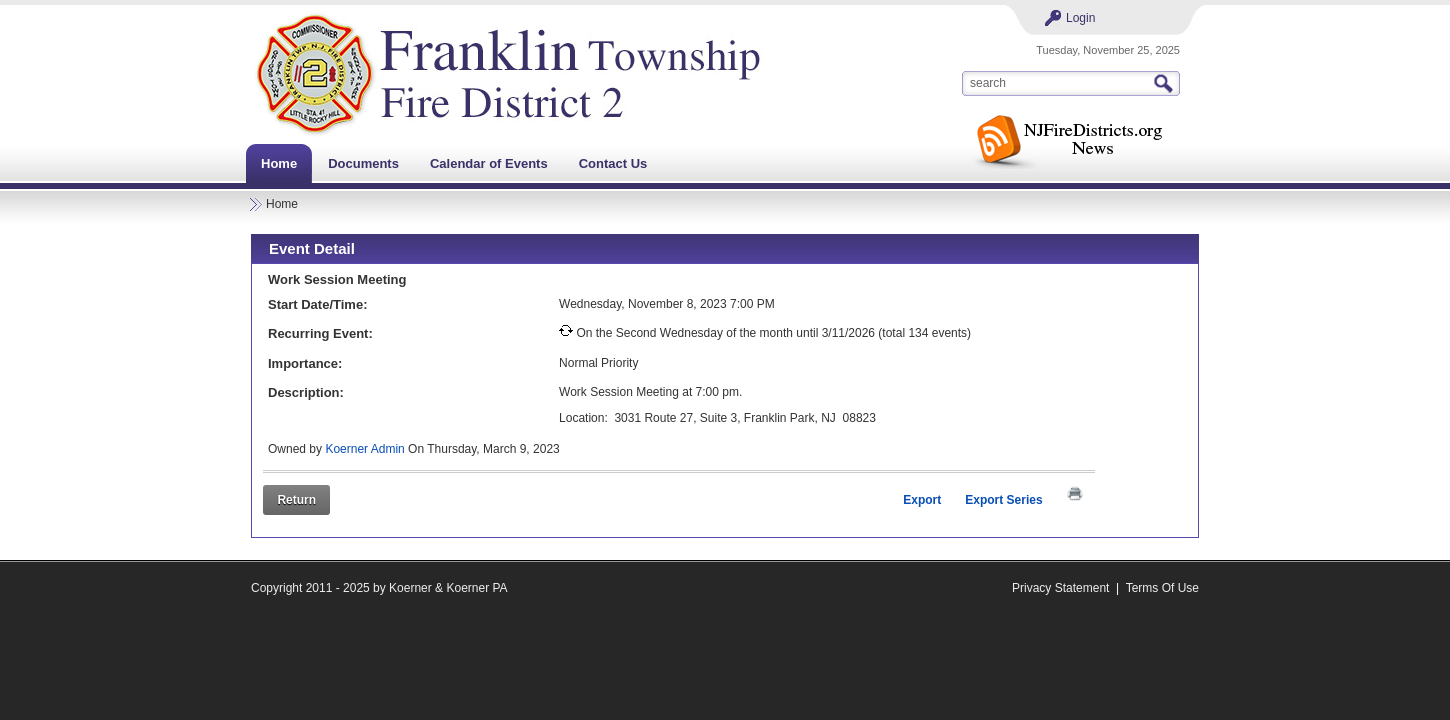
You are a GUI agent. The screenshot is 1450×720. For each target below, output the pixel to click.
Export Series (1003, 500)
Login (1080, 18)
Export (922, 500)
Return (296, 500)
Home (282, 204)
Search (1166, 83)
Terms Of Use (1162, 588)
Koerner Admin (364, 449)
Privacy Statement (1060, 588)
